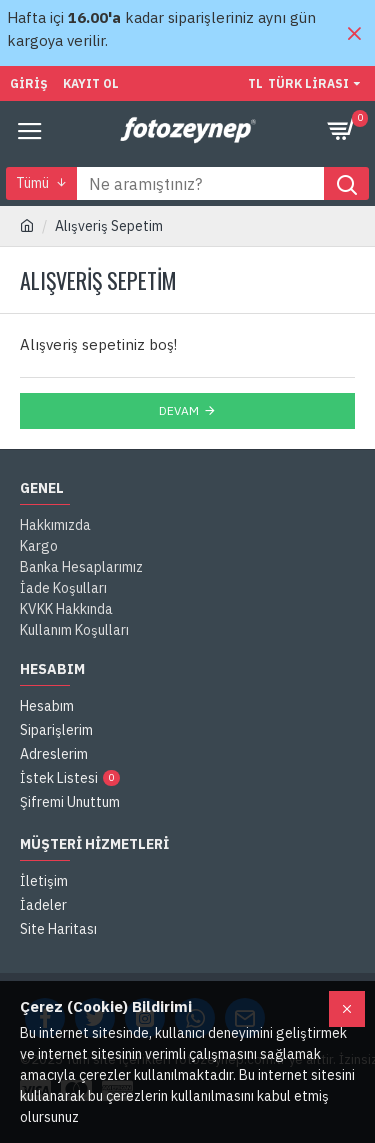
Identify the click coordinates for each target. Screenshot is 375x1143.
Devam (179, 410)
